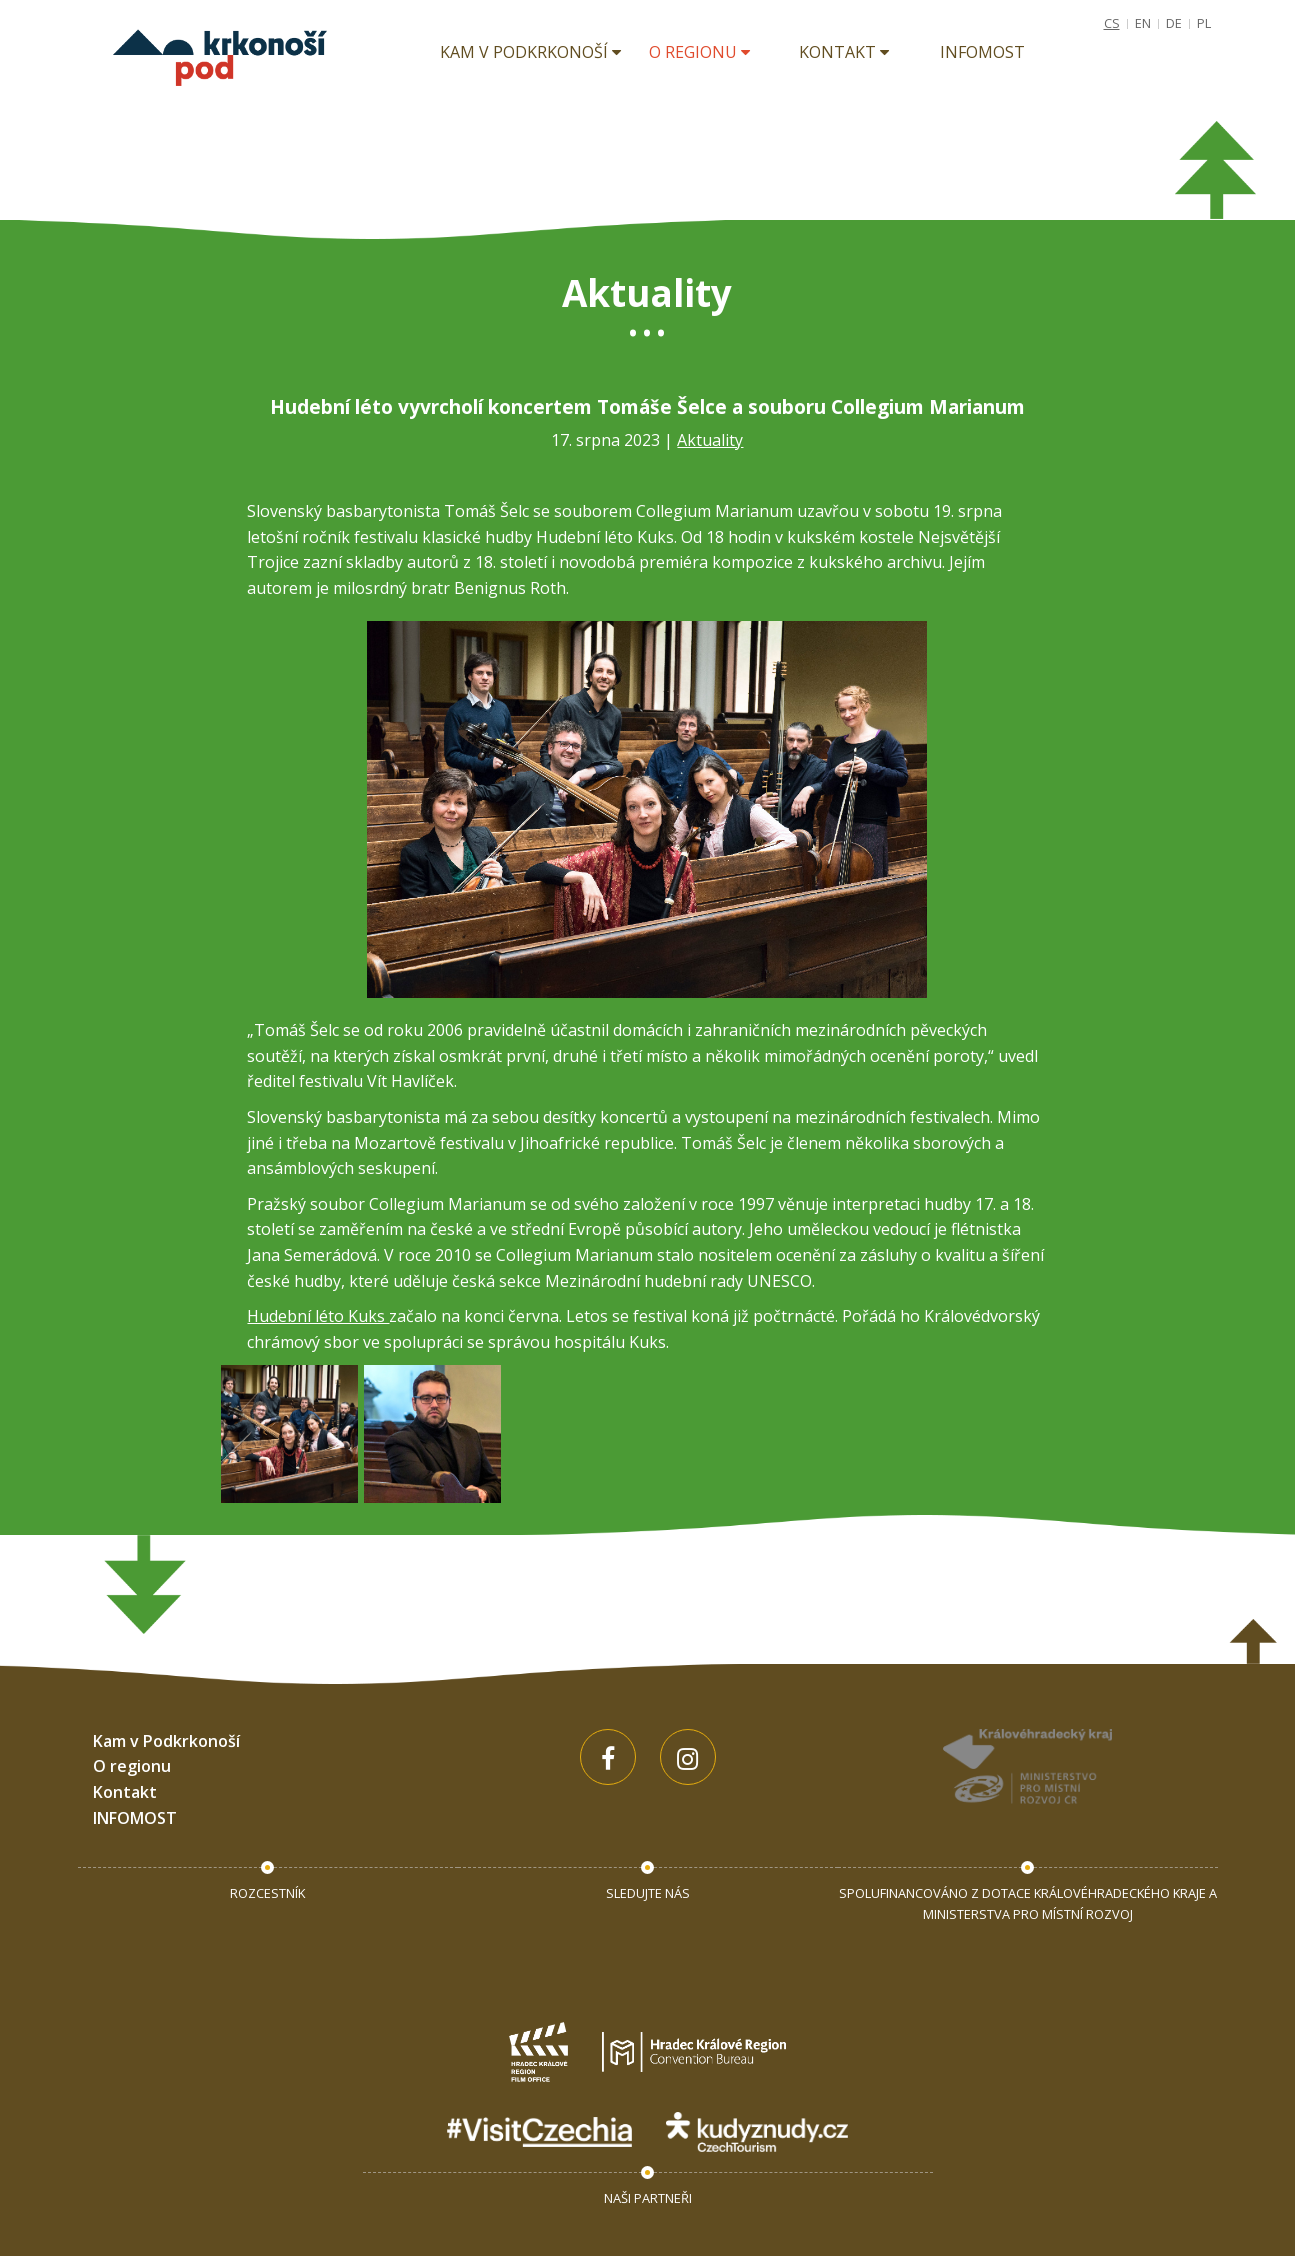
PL (1204, 23)
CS (1112, 23)
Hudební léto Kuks (318, 1316)
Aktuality (710, 440)
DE (1174, 23)
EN (1143, 23)
